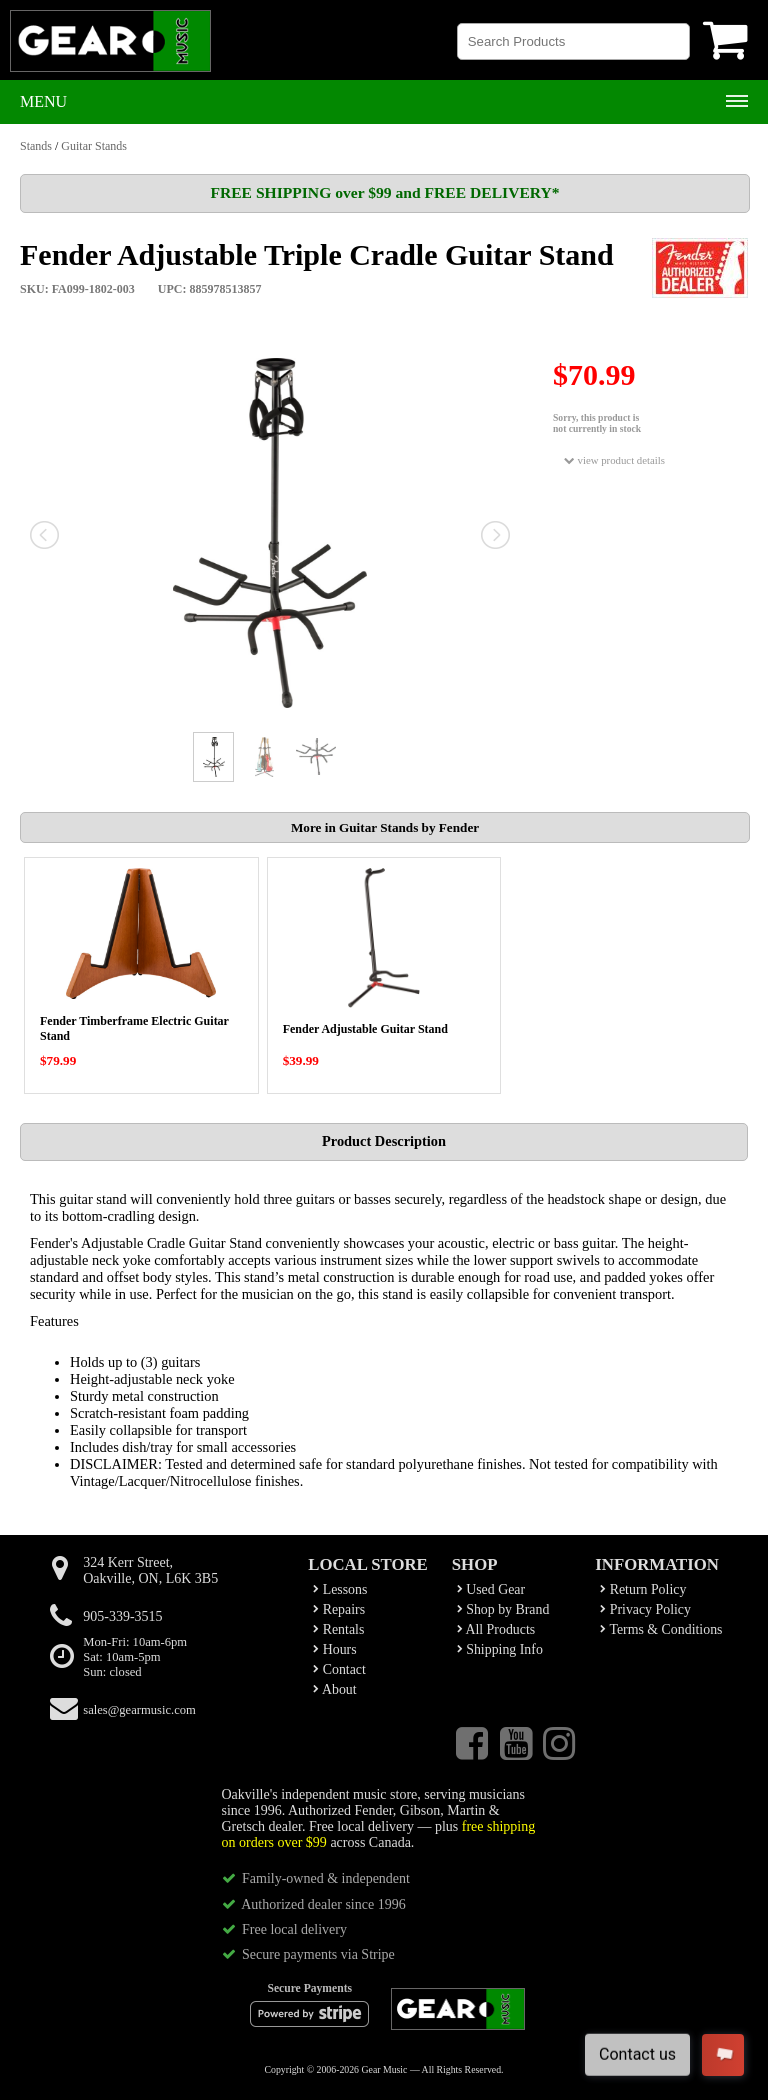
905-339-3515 (122, 1616)
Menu (43, 101)
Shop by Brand (503, 1609)
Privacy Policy (645, 1609)
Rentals (338, 1629)
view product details (614, 460)
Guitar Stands (94, 146)
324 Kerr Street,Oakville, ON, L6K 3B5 (150, 1570)
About (334, 1689)
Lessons (340, 1589)
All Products (496, 1629)
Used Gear (491, 1589)
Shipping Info (500, 1649)
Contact (339, 1669)
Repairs (339, 1609)
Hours (334, 1649)
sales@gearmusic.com (139, 1710)
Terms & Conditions (661, 1629)
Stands (36, 146)
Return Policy (643, 1589)
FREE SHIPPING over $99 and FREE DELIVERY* (384, 192)
